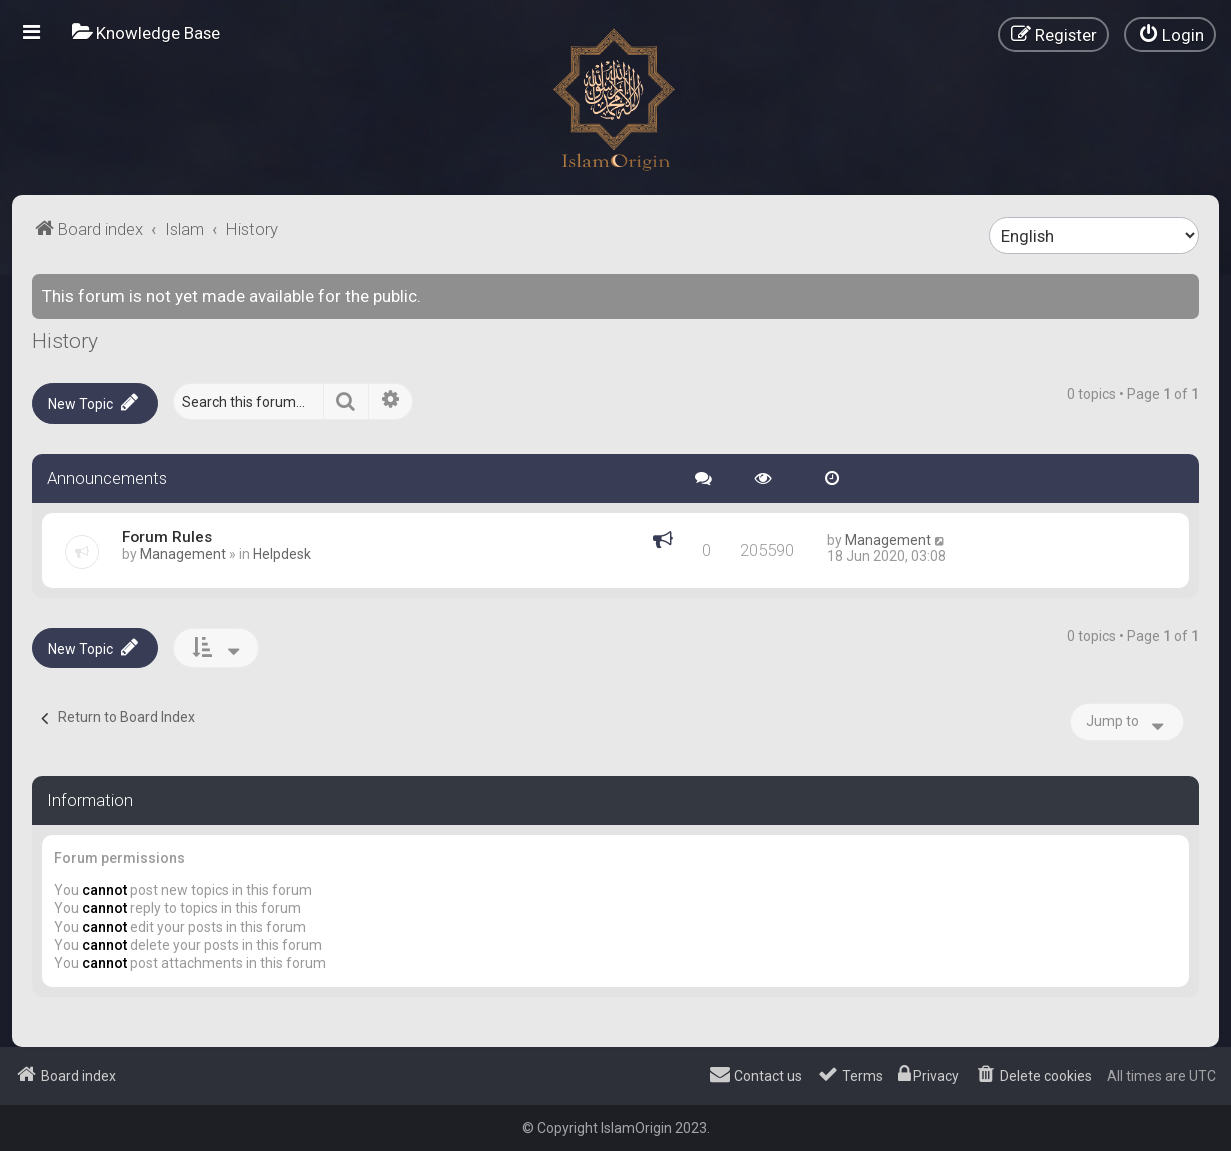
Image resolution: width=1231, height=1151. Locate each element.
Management (183, 554)
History (65, 341)
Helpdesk (282, 554)
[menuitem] (146, 32)
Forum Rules (167, 537)
